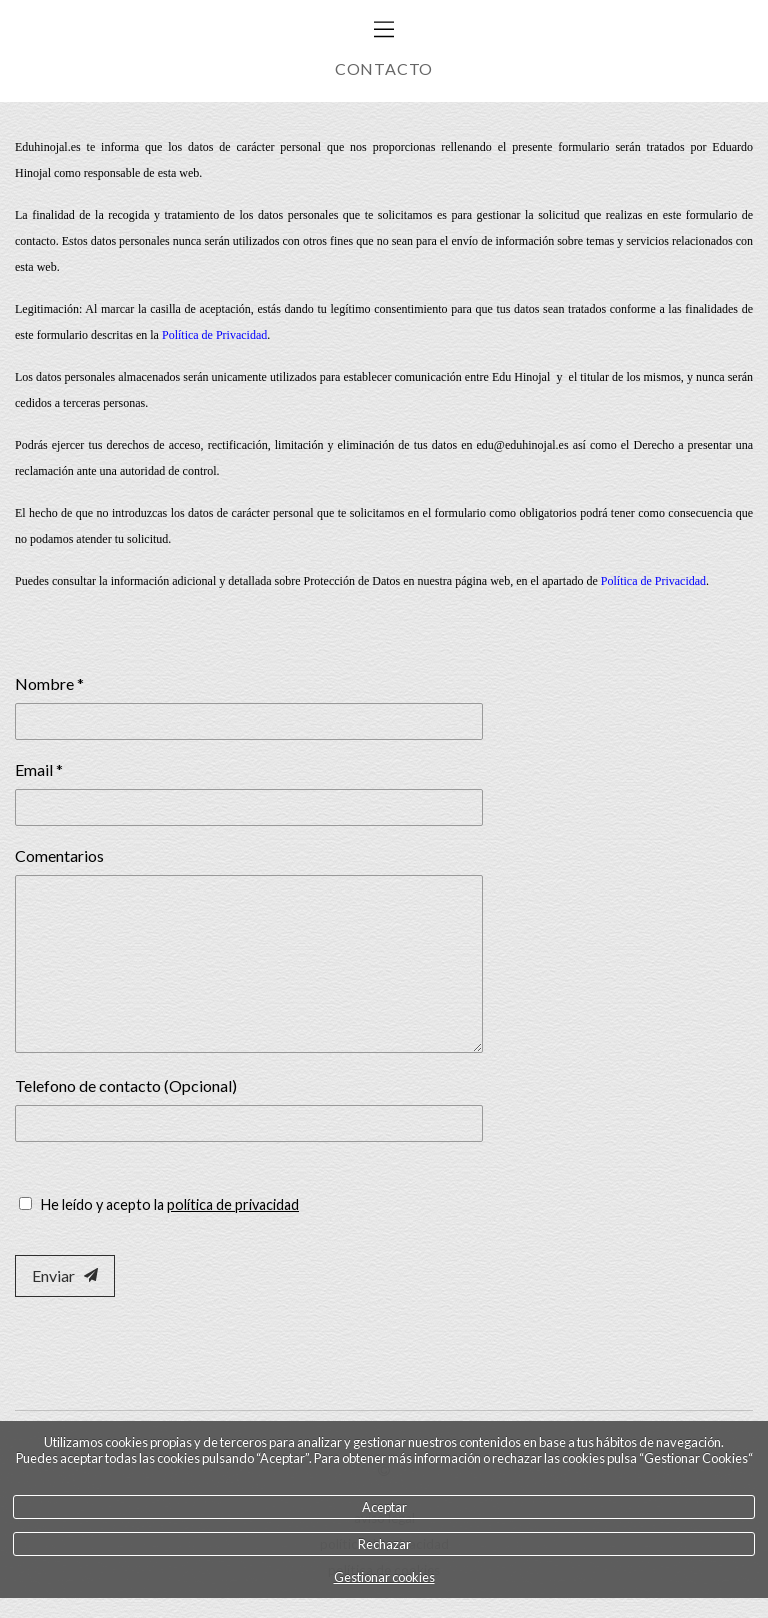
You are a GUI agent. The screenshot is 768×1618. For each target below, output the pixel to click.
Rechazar (384, 1544)
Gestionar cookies (384, 1577)
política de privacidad (233, 1204)
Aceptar (384, 1507)
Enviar (65, 1275)
